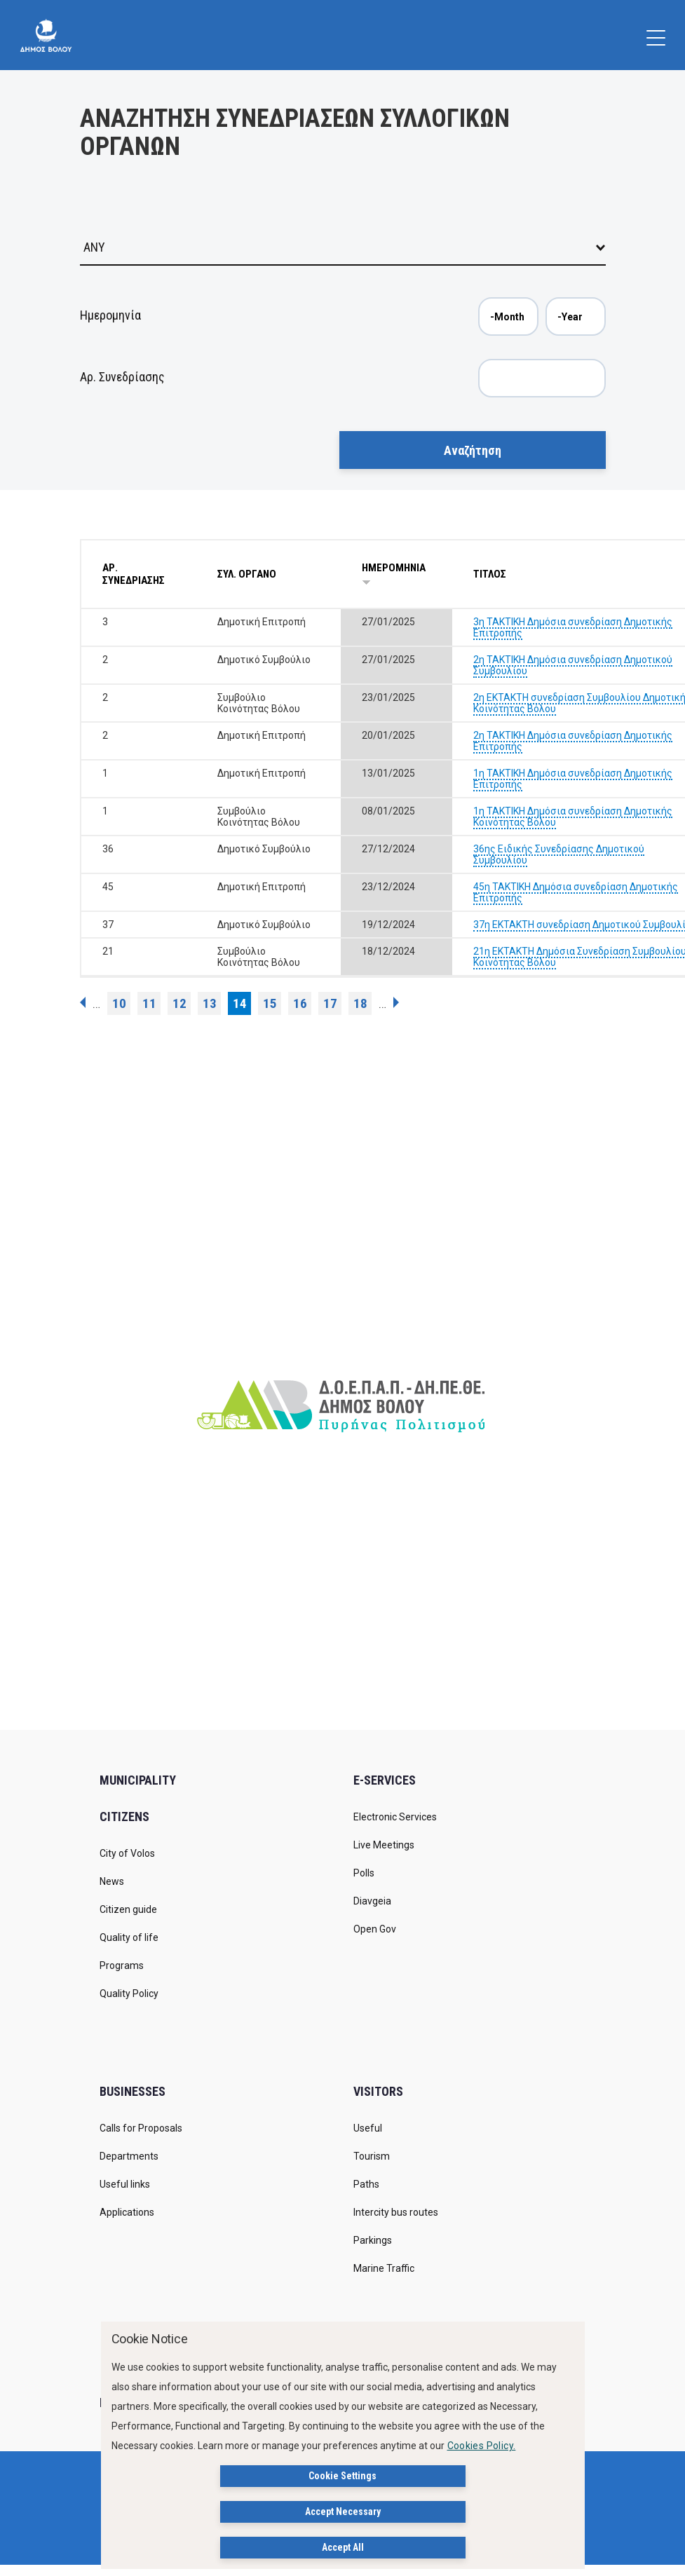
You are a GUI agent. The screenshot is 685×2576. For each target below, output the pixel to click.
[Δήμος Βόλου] (46, 35)
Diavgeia (372, 1901)
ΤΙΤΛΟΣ (489, 574)
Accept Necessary (343, 2512)
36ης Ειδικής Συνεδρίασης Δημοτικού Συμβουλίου (558, 854)
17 (330, 1003)
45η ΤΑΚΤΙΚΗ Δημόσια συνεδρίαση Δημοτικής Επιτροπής (575, 892)
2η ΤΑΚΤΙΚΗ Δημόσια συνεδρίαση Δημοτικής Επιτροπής (572, 741)
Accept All (343, 2548)
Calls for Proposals (141, 2128)
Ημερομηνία (110, 315)
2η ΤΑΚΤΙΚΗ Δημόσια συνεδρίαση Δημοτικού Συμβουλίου (572, 665)
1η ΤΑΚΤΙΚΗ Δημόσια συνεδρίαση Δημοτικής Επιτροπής (572, 779)
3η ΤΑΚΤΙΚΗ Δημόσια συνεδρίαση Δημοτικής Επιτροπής (572, 627)
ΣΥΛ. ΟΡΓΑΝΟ (246, 574)
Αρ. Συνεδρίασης (122, 376)
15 (270, 1003)
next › (396, 1002)
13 (210, 1003)
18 (360, 1003)
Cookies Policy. (481, 2446)
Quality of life (129, 1937)
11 (149, 1003)
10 (119, 1003)
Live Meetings (383, 1845)
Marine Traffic (383, 2268)
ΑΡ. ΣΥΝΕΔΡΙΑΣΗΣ (133, 574)
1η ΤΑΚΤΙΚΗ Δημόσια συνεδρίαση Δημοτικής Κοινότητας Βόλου (572, 816)
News (112, 1881)
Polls (363, 1873)
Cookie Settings (342, 2476)
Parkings (372, 2240)
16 (300, 1003)
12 (179, 1003)
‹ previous (83, 1002)
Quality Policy (129, 1993)
